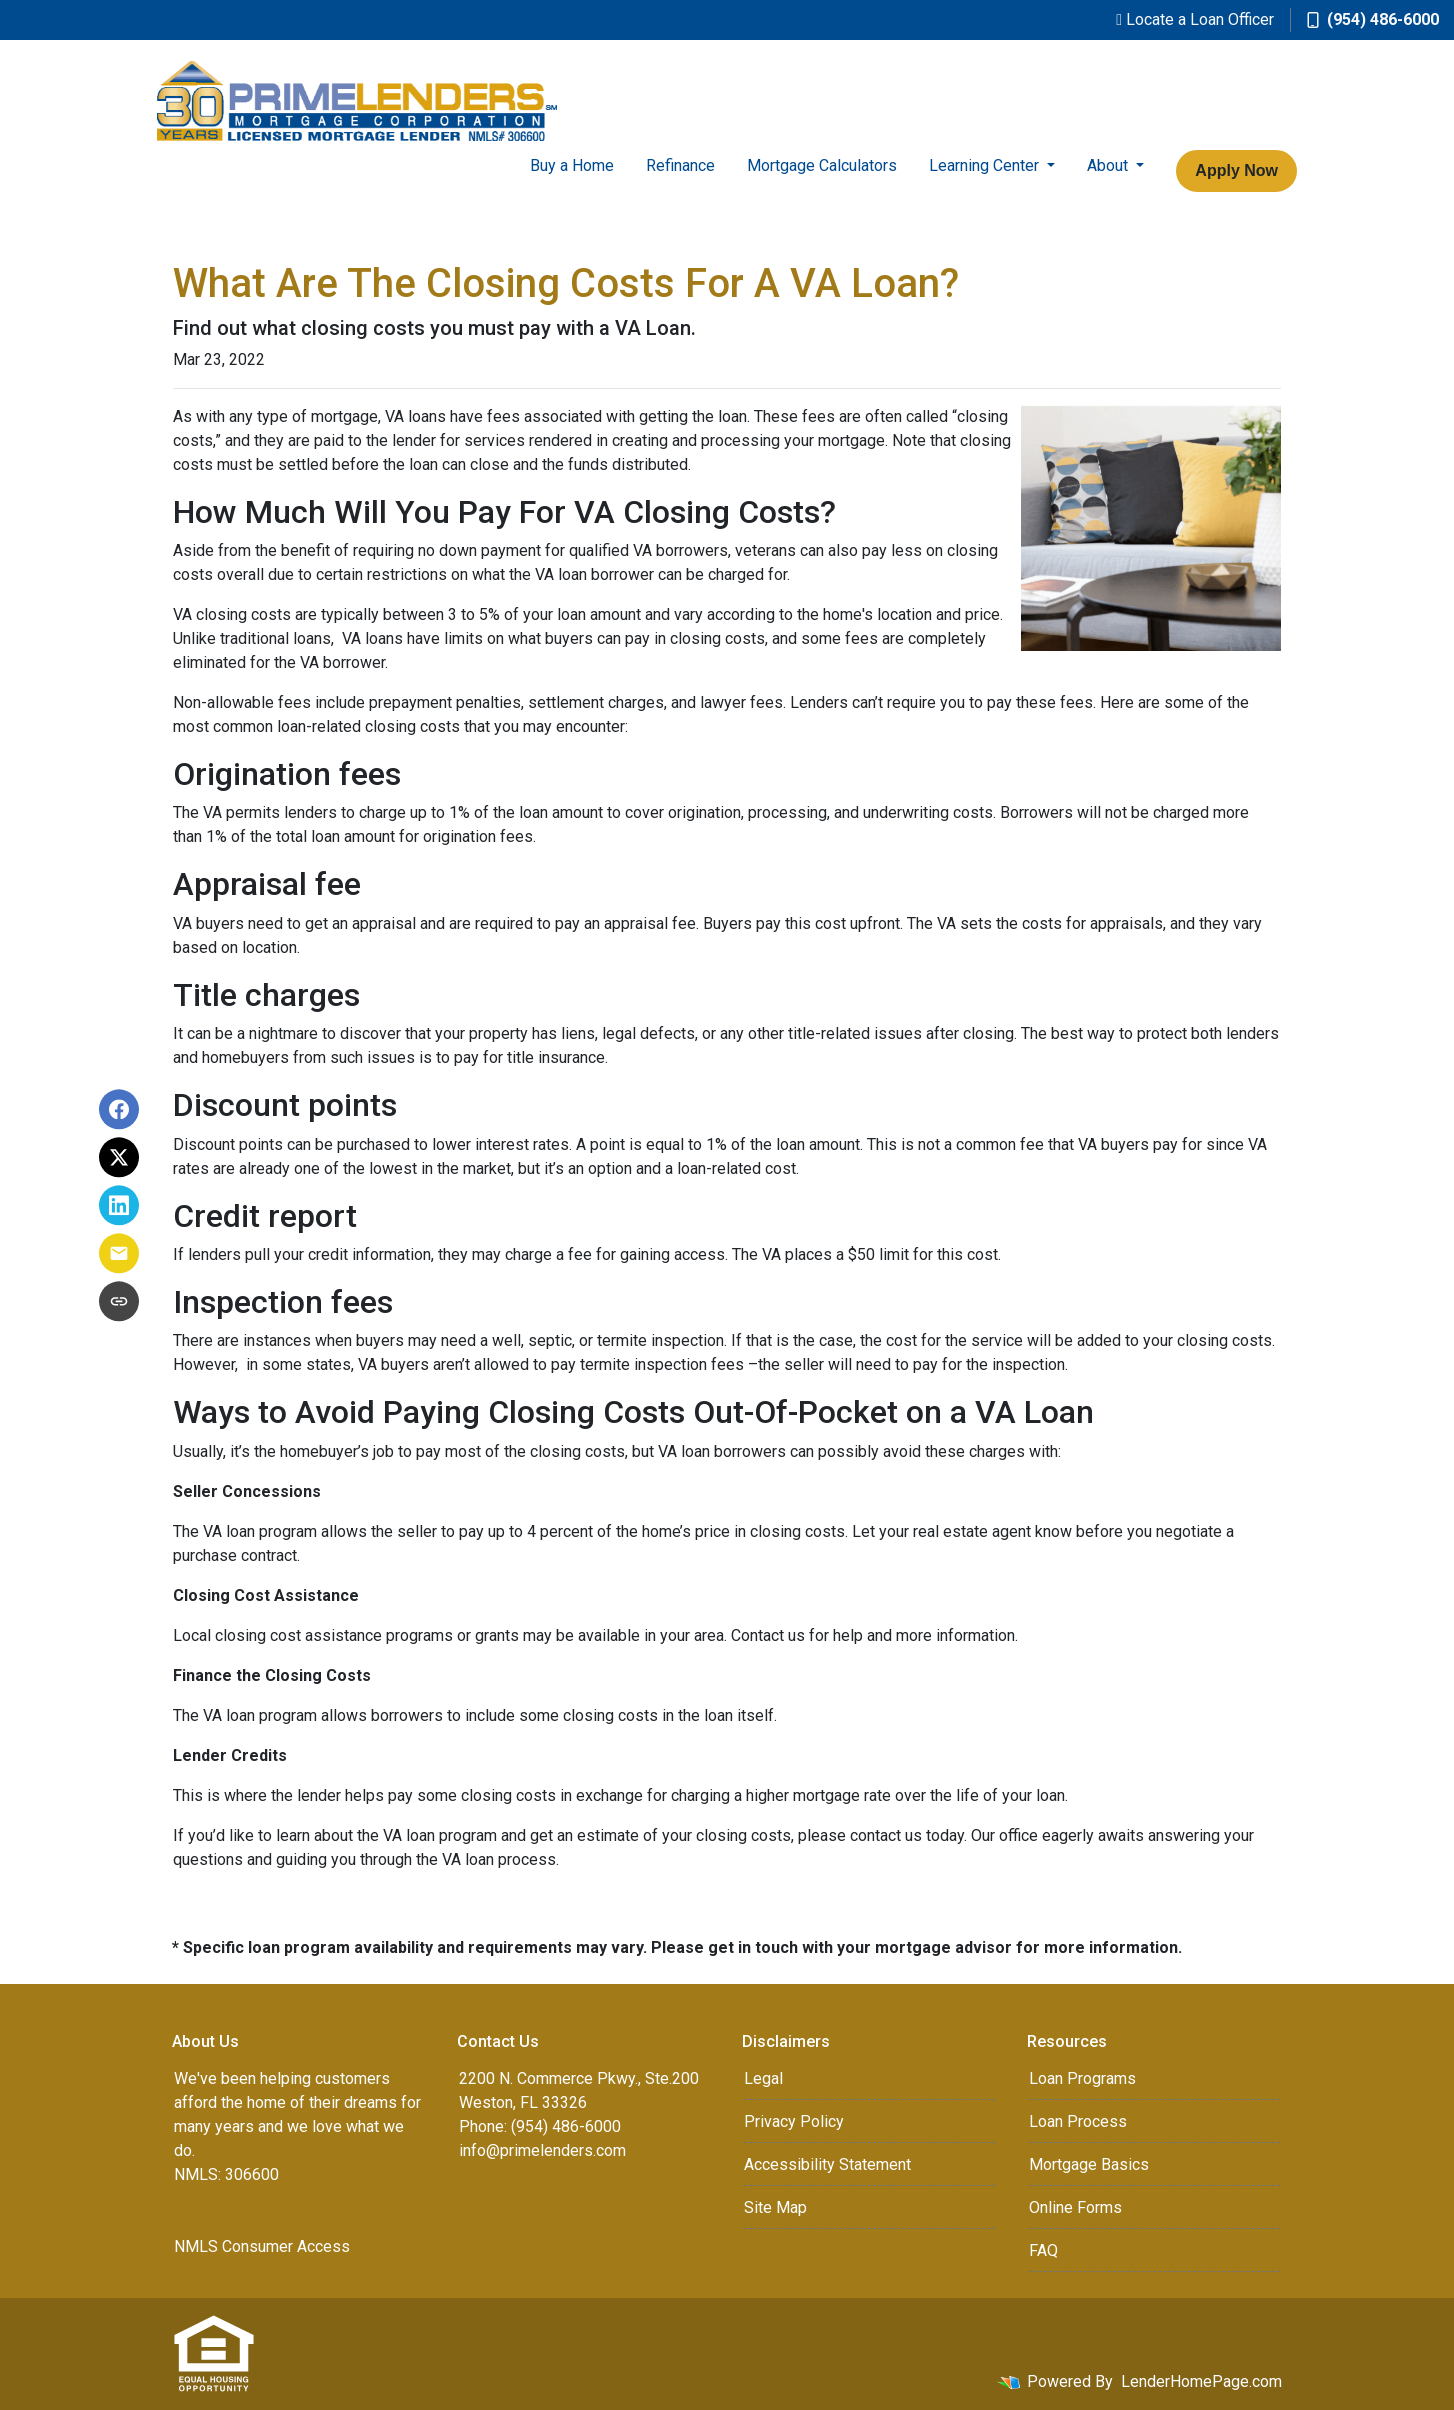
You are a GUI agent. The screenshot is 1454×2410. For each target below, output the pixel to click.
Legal (763, 2078)
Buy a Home (572, 165)
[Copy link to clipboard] (119, 1301)
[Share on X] (119, 1157)
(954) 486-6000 (1373, 19)
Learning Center (986, 165)
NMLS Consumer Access (262, 2246)
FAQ (1043, 2250)
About (1109, 165)
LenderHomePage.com (1201, 2381)
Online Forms (1075, 2207)
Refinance (680, 165)
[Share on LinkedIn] (119, 1205)
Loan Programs (1082, 2078)
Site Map (775, 2207)
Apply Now (1236, 170)
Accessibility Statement (827, 2164)
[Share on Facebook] (119, 1109)
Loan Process (1078, 2121)
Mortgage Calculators (822, 165)
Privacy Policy (794, 2121)
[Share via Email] (119, 1253)
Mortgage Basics (1089, 2164)
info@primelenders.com (542, 2150)
